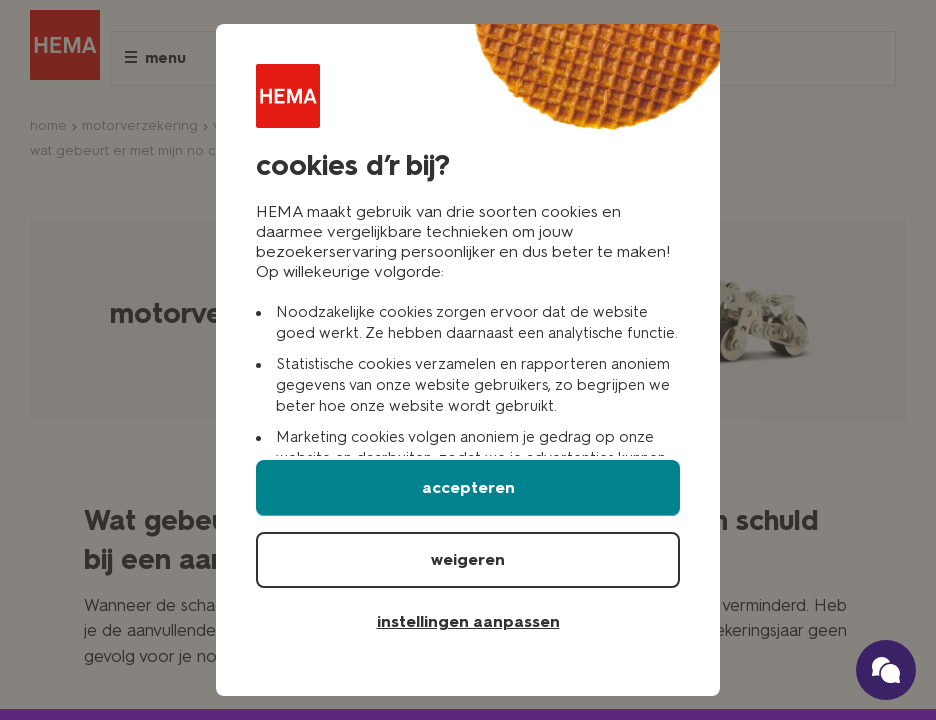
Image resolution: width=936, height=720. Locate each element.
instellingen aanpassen (468, 621)
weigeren (468, 559)
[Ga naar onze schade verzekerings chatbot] (886, 670)
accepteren (468, 487)
